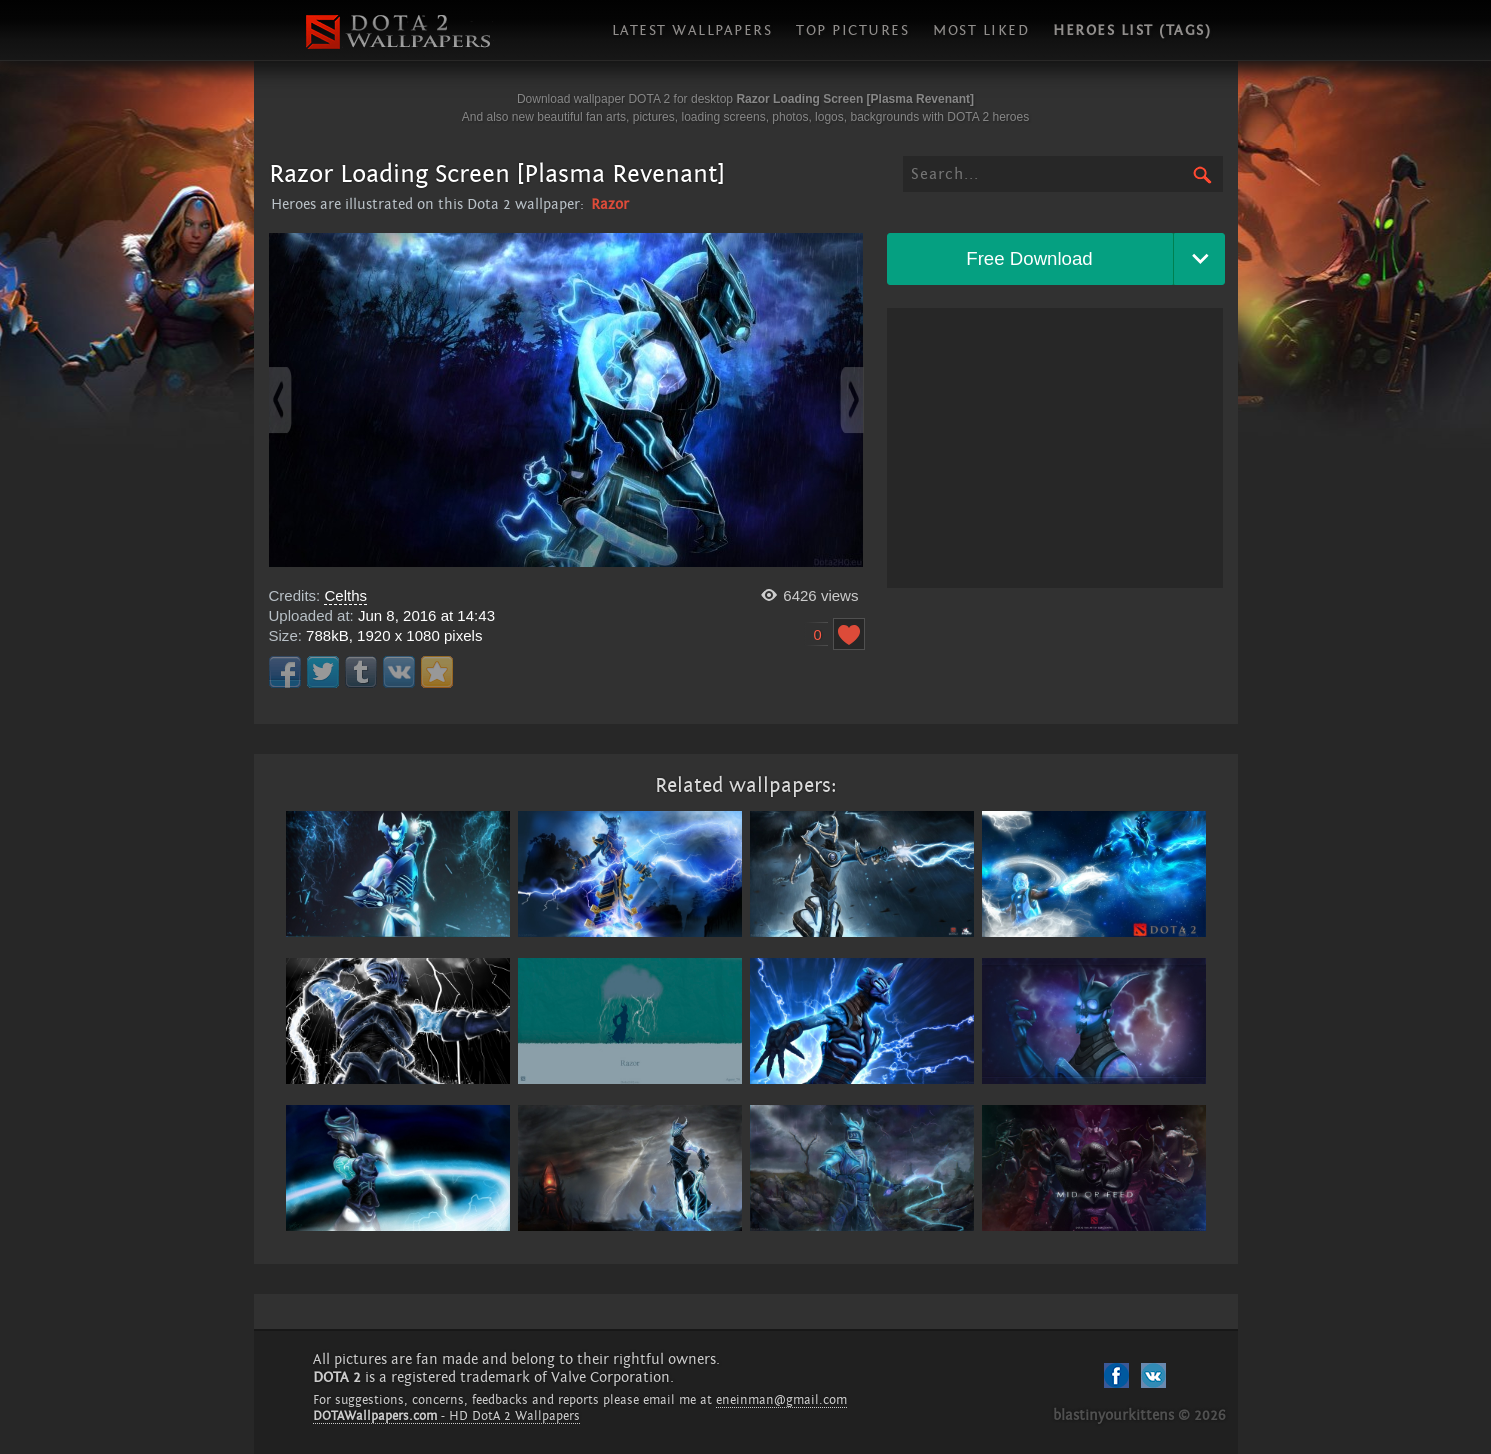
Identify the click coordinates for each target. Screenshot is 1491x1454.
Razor (610, 204)
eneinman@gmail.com (781, 1400)
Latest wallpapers (692, 30)
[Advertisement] (1055, 448)
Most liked (981, 30)
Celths (345, 595)
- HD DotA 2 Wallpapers (446, 1416)
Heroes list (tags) (1132, 30)
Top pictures (852, 30)
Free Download (1029, 258)
